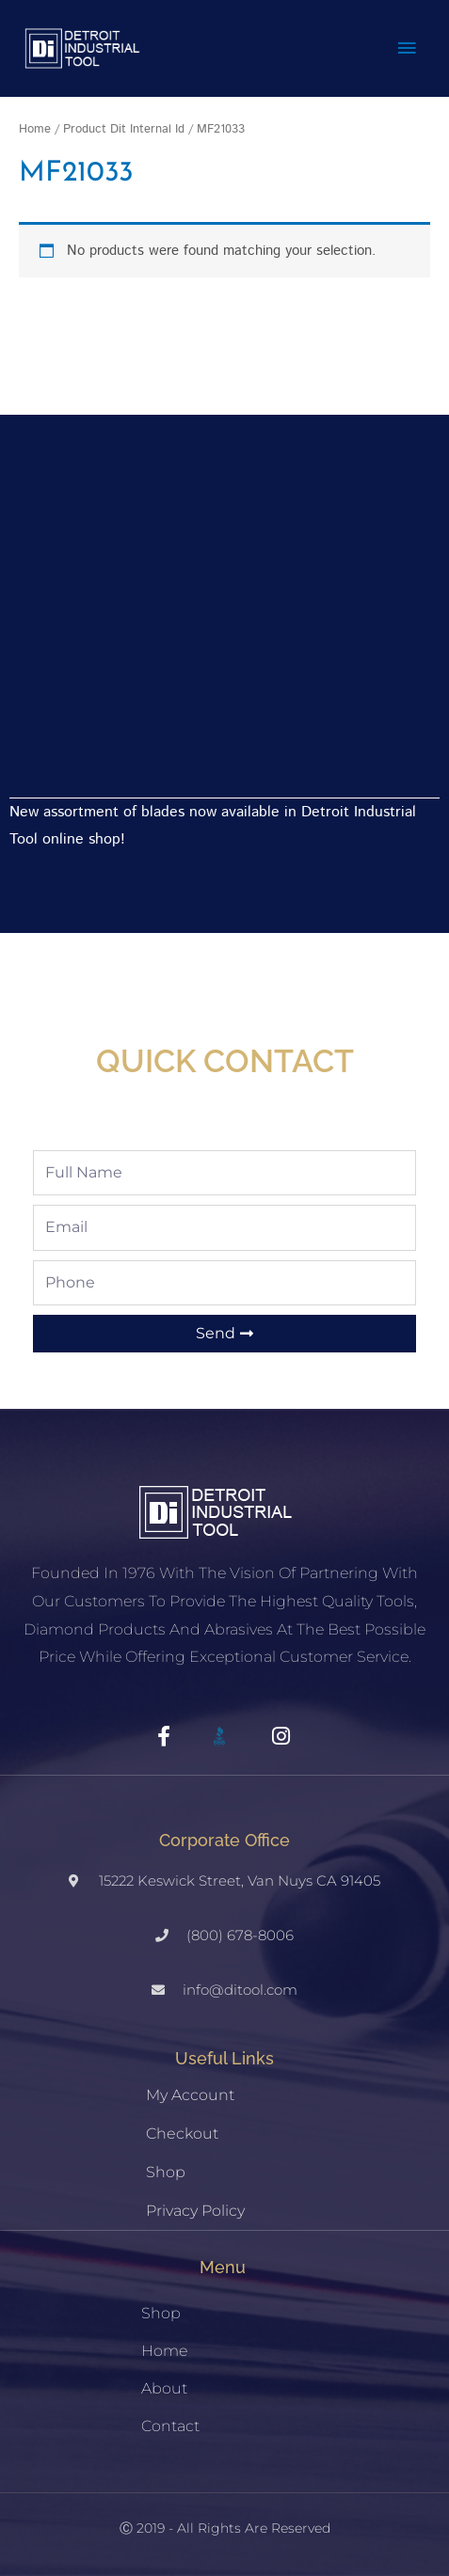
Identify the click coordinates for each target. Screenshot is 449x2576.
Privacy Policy (195, 2211)
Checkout (182, 2133)
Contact (170, 2426)
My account (190, 2095)
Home (35, 128)
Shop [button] (161, 2313)
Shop (165, 2172)
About (164, 2388)
